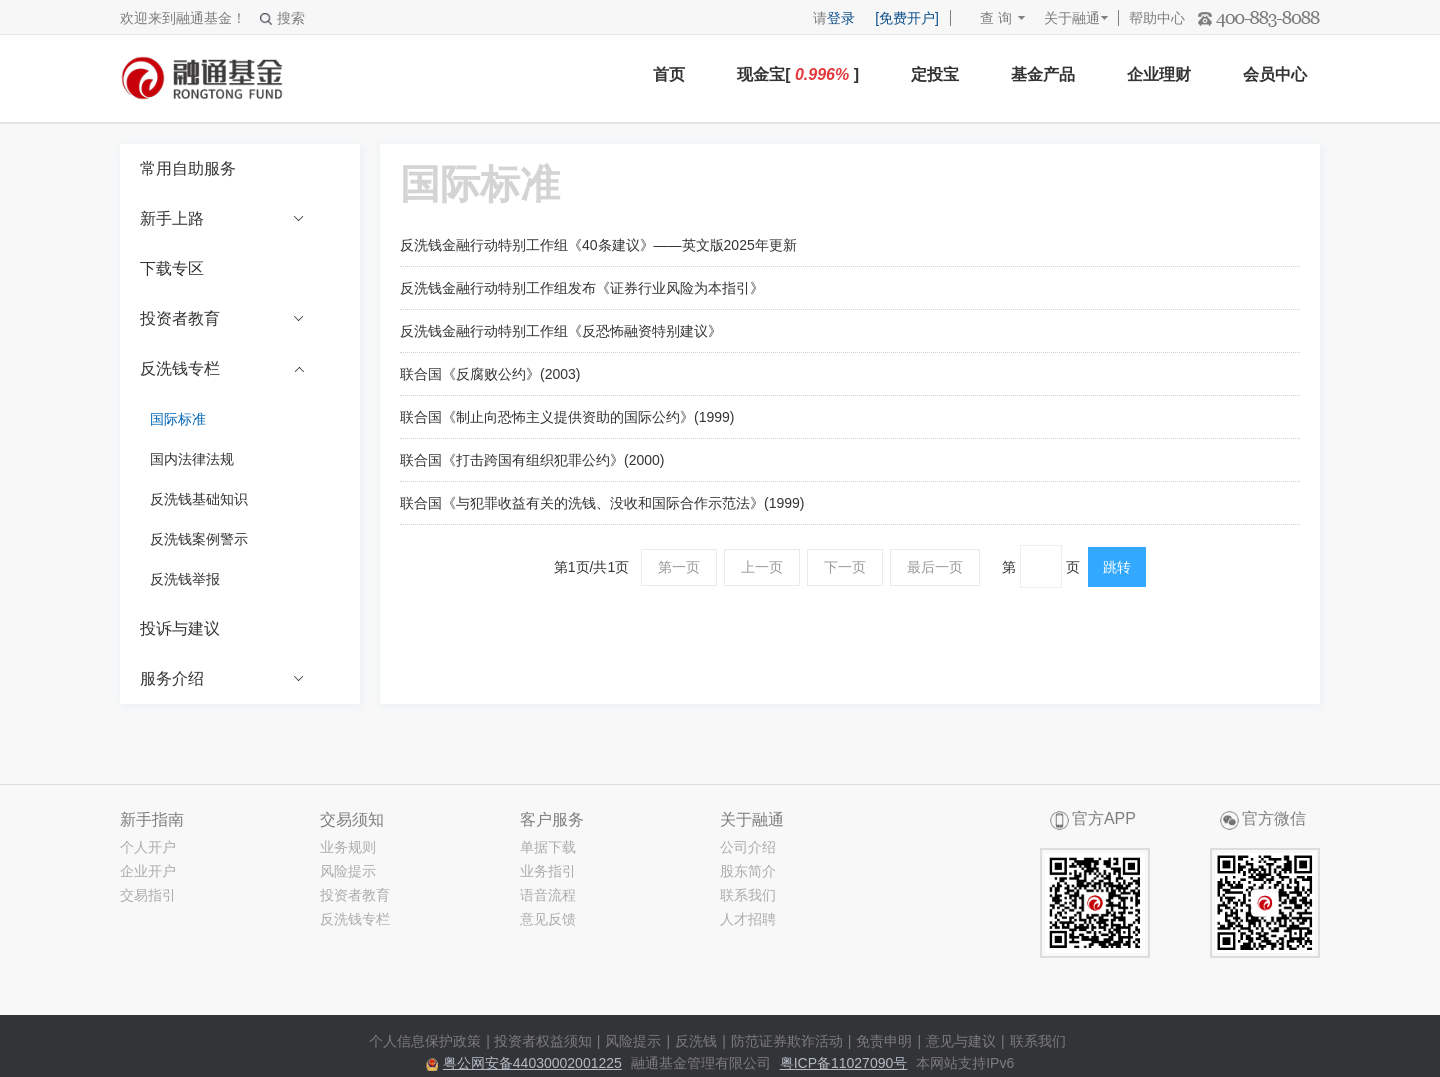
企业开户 (148, 871)
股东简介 (748, 871)
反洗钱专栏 (222, 369)
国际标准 (178, 419)
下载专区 (172, 268)
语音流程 (548, 895)
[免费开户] (907, 18)
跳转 (1117, 567)
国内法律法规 (192, 459)
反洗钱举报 (185, 579)
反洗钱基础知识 (199, 499)
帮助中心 (1157, 18)
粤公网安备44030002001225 (532, 1063)
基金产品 (1043, 74)
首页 (669, 74)
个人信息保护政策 (425, 1041)
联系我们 (748, 895)
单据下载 (548, 847)
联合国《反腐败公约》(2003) (490, 374)
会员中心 (1275, 74)
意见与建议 (961, 1041)
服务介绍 (222, 679)
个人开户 (148, 847)
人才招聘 (748, 919)
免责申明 (884, 1041)
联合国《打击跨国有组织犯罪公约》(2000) (532, 460)
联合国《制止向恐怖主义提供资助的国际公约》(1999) (567, 417)
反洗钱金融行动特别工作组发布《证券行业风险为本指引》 (582, 288)
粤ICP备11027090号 (844, 1063)
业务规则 (348, 847)
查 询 (986, 18)
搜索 (282, 18)
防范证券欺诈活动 (787, 1041)
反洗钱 (696, 1041)
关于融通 (1072, 18)
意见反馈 (548, 919)
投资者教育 (222, 319)
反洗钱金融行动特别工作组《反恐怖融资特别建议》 (561, 331)
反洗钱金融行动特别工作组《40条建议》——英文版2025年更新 (598, 245)
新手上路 (222, 219)
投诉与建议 (180, 628)
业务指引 (548, 871)
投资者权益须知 (543, 1041)
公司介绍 (748, 847)
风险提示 (348, 871)
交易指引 (148, 895)
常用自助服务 (188, 168)
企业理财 (1159, 74)
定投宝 (935, 74)
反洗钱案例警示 (199, 539)
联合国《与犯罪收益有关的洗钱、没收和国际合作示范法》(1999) (602, 503)
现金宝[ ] (798, 74)
